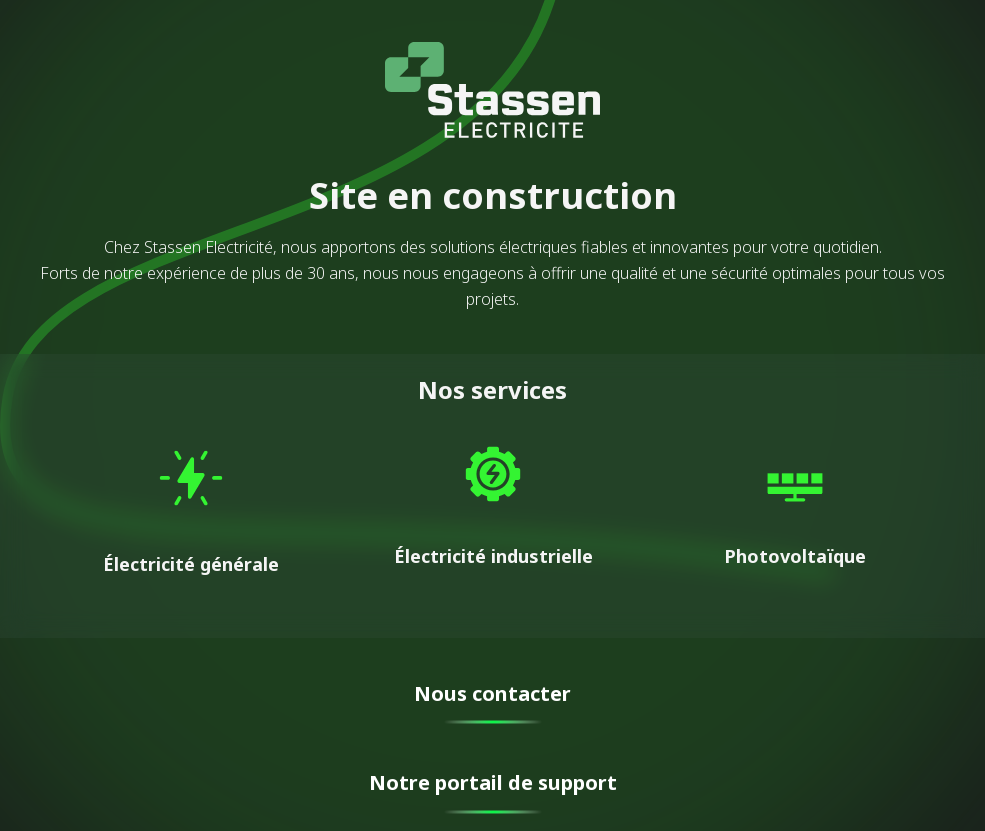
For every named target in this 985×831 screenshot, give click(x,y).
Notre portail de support (493, 782)
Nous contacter (492, 693)
